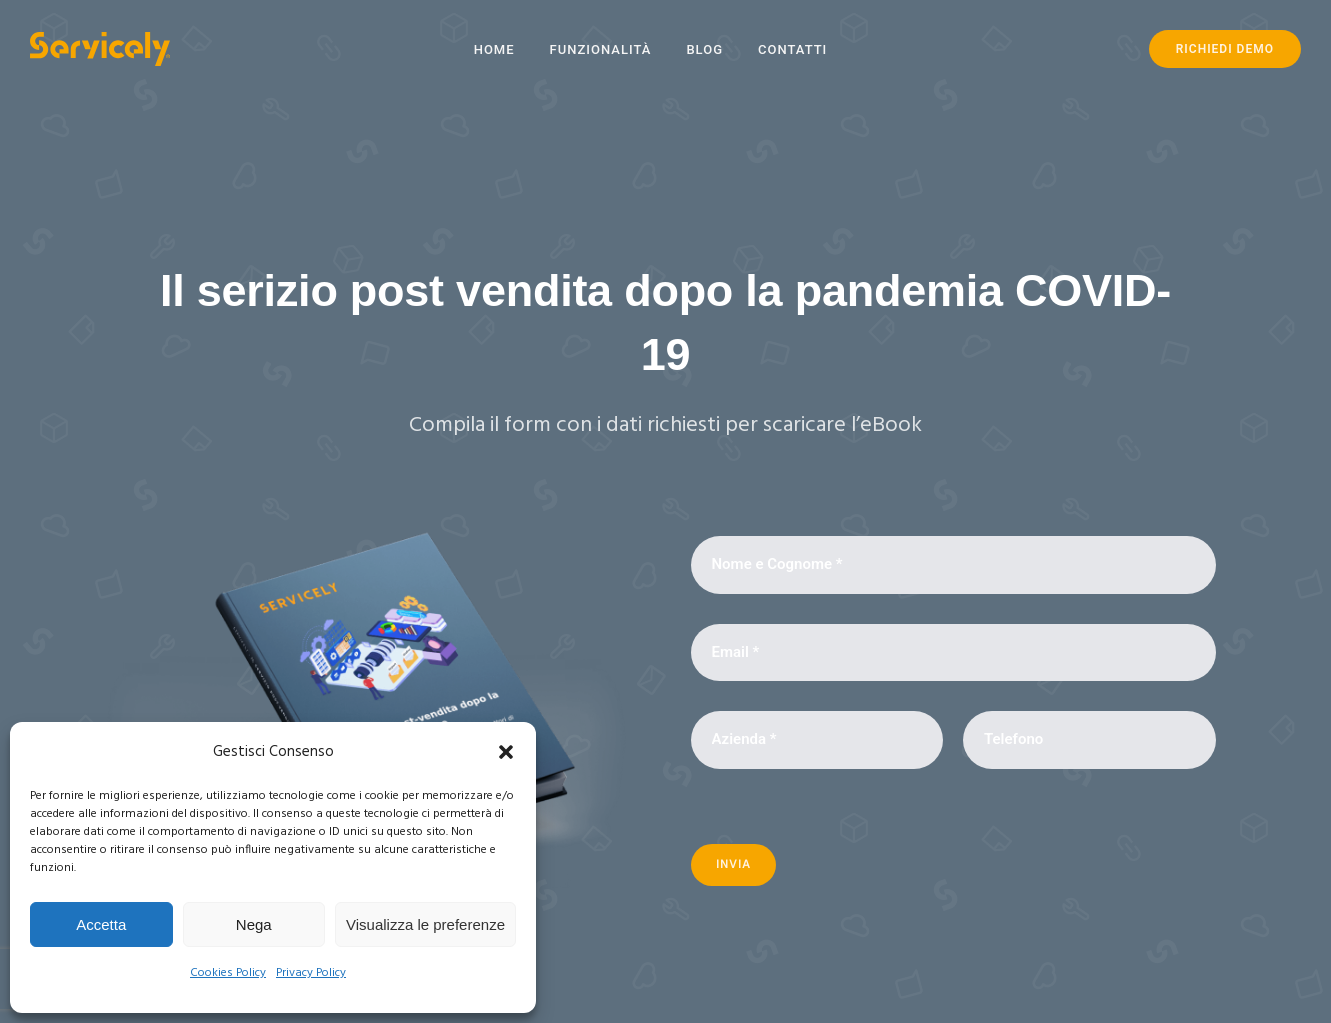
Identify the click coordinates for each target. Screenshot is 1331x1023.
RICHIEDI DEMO (1225, 49)
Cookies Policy (228, 973)
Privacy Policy (311, 973)
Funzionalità (601, 49)
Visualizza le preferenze (425, 924)
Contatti (792, 49)
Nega (254, 924)
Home (494, 49)
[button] (506, 752)
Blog (704, 49)
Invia (733, 865)
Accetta (101, 924)
